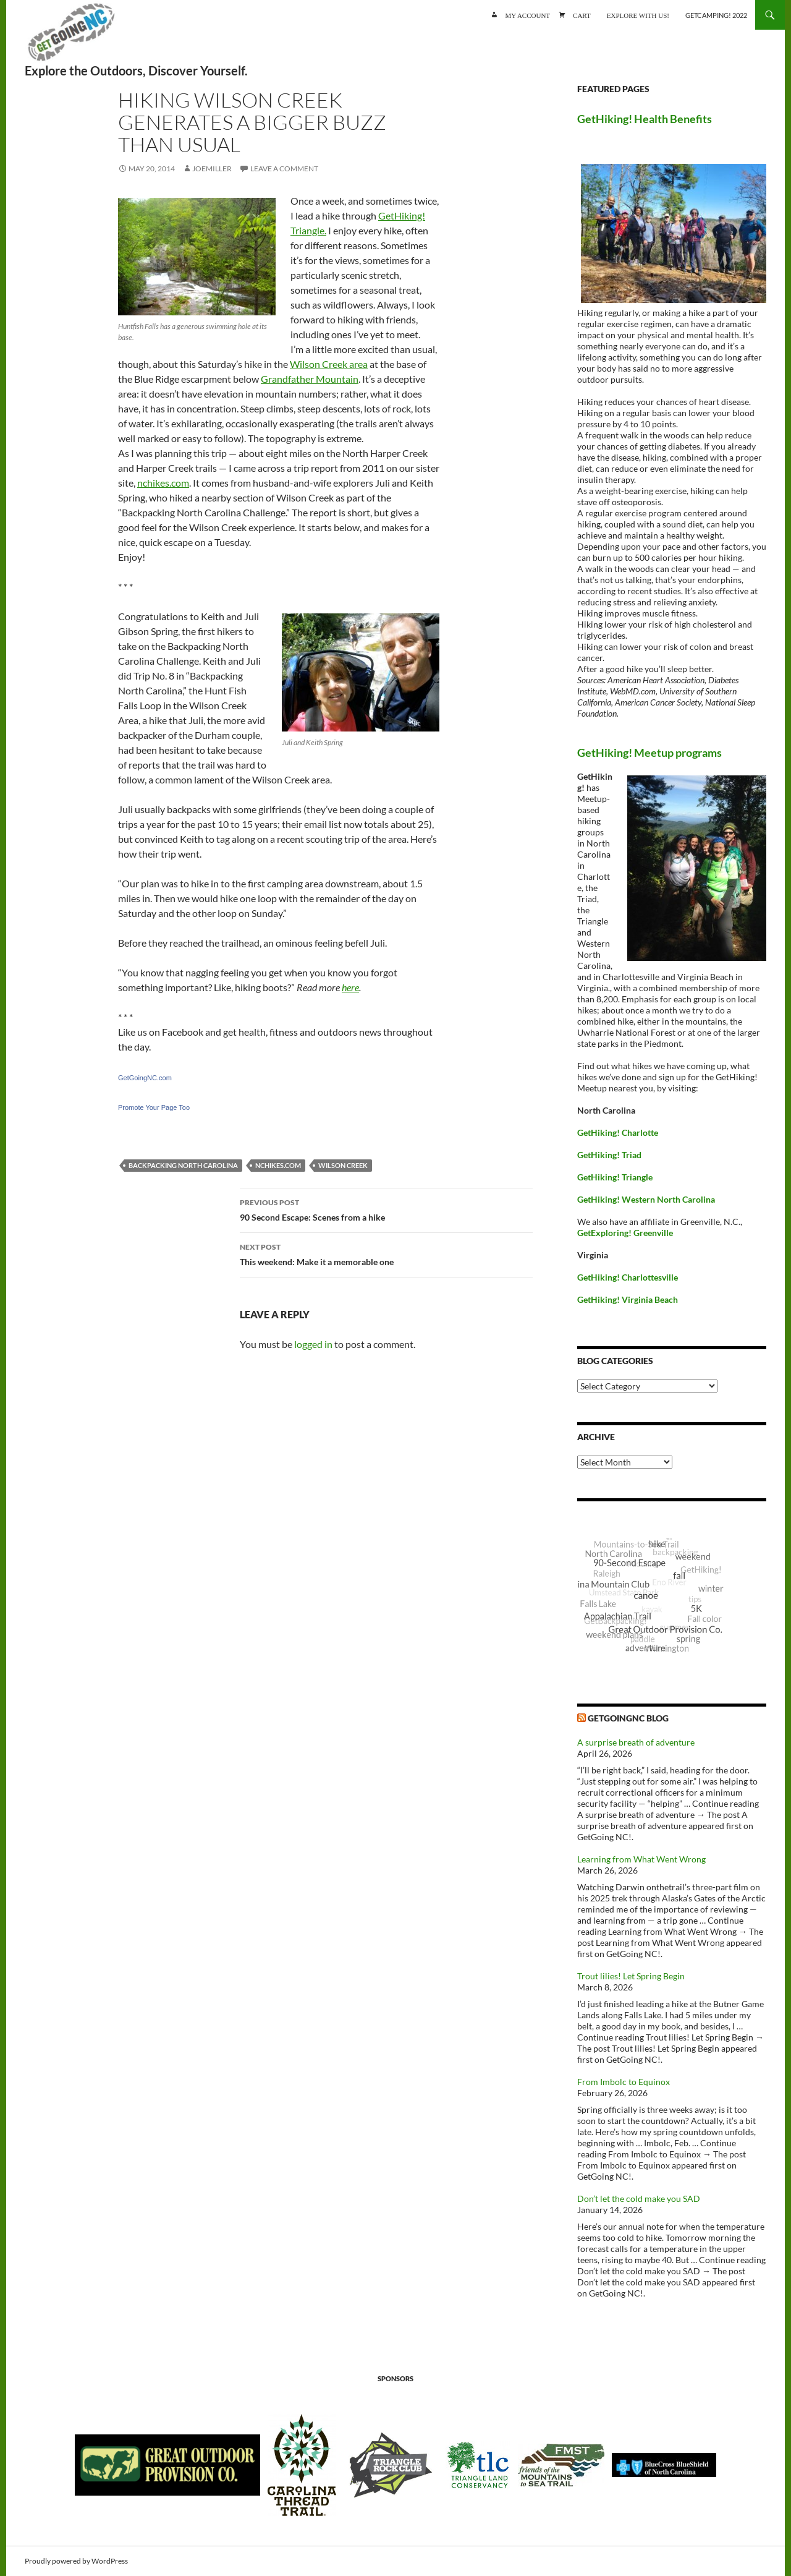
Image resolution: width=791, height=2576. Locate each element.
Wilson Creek (343, 1165)
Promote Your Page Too (154, 1107)
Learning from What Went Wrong (641, 1859)
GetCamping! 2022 (716, 15)
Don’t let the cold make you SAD (638, 2198)
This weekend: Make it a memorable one (386, 1253)
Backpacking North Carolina (183, 1165)
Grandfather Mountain (309, 379)
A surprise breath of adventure (636, 1742)
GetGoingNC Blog (628, 1718)
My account (527, 14)
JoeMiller (212, 168)
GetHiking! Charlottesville (627, 1277)
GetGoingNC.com (145, 1077)
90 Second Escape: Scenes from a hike (386, 1208)
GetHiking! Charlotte (617, 1132)
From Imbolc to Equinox (623, 2081)
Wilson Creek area (329, 364)
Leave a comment (284, 168)
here (350, 987)
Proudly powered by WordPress (76, 2560)
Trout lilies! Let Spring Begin (631, 1976)
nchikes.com (163, 482)
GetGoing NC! (71, 37)
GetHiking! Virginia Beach (627, 1299)
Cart (582, 14)
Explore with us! (638, 14)
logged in (313, 1344)
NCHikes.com (278, 1165)
